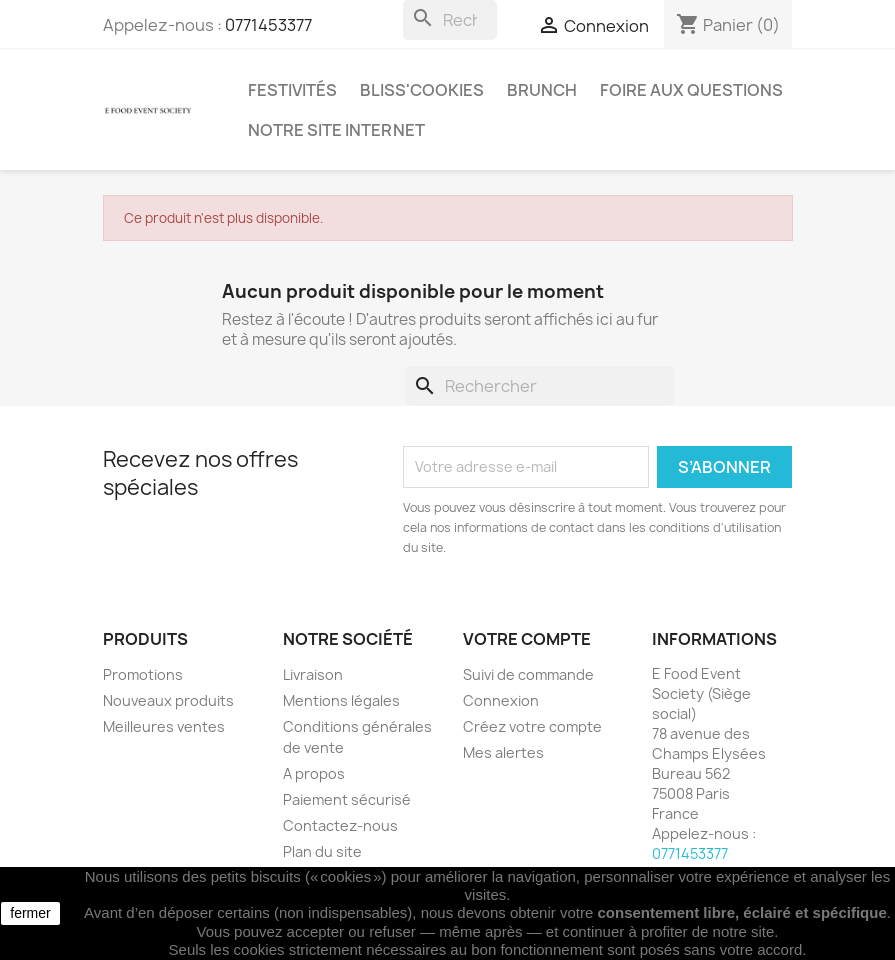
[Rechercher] (450, 20)
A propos (314, 773)
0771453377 (268, 25)
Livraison (313, 674)
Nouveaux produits (168, 700)
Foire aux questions (691, 90)
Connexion (501, 700)
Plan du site (322, 851)
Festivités (292, 90)
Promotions (143, 674)
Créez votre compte (532, 726)
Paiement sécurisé (347, 799)
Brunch (542, 90)
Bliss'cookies (422, 90)
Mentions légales (341, 700)
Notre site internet (336, 130)
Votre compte (527, 639)
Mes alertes (503, 752)
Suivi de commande (528, 674)
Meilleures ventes (164, 726)
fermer (30, 913)
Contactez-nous (340, 825)
